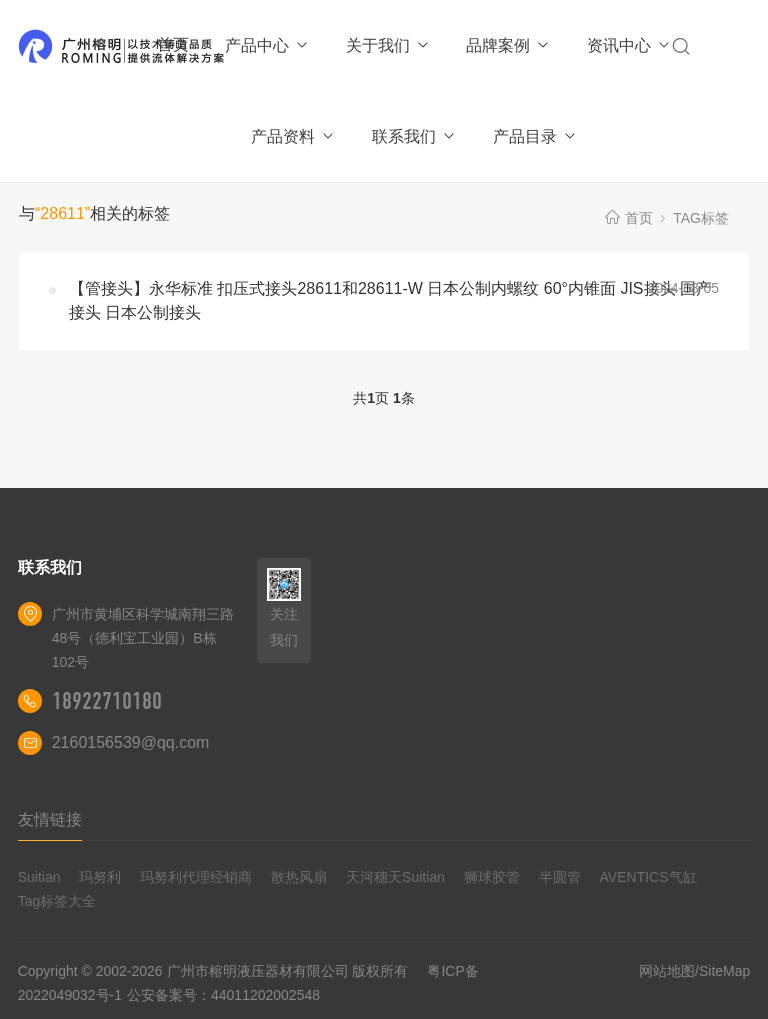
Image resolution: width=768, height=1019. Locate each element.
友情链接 (50, 819)
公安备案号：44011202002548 (223, 995)
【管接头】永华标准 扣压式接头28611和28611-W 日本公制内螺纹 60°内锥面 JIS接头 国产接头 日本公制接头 (390, 300)
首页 (173, 44)
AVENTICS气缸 (648, 877)
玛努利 (100, 877)
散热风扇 (299, 877)
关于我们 (388, 45)
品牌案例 (508, 45)
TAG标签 (701, 218)
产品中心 (267, 45)
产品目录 (535, 136)
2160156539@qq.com (131, 742)
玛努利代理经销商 (196, 877)
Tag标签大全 (57, 901)
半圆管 (560, 877)
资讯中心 (629, 45)
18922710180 (107, 701)
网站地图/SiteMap (694, 971)
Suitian (39, 877)
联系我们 (414, 136)
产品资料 (293, 136)
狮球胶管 (492, 877)
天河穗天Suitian (395, 877)
